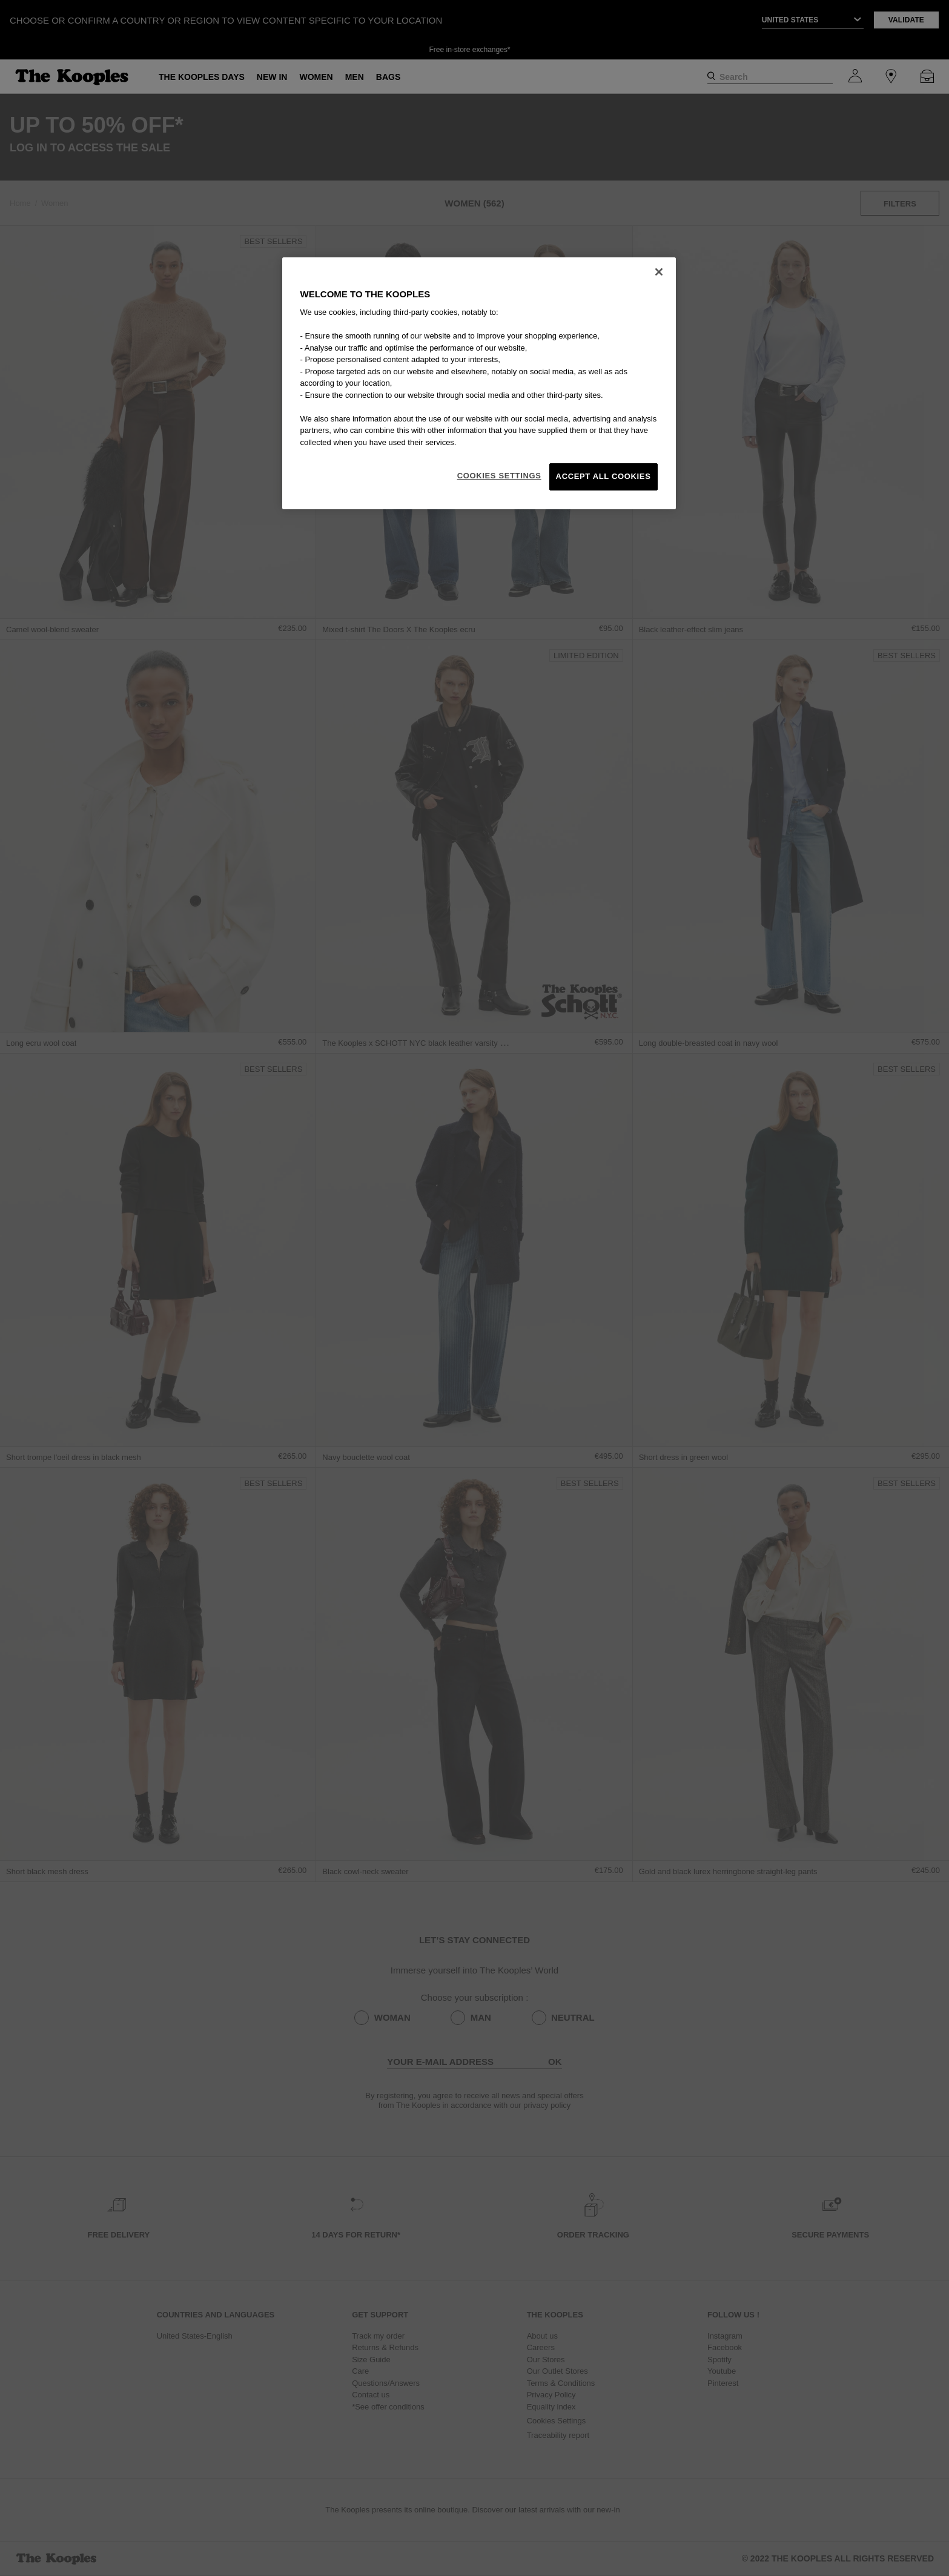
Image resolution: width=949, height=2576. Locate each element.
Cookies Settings (499, 475)
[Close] (659, 272)
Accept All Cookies (603, 476)
